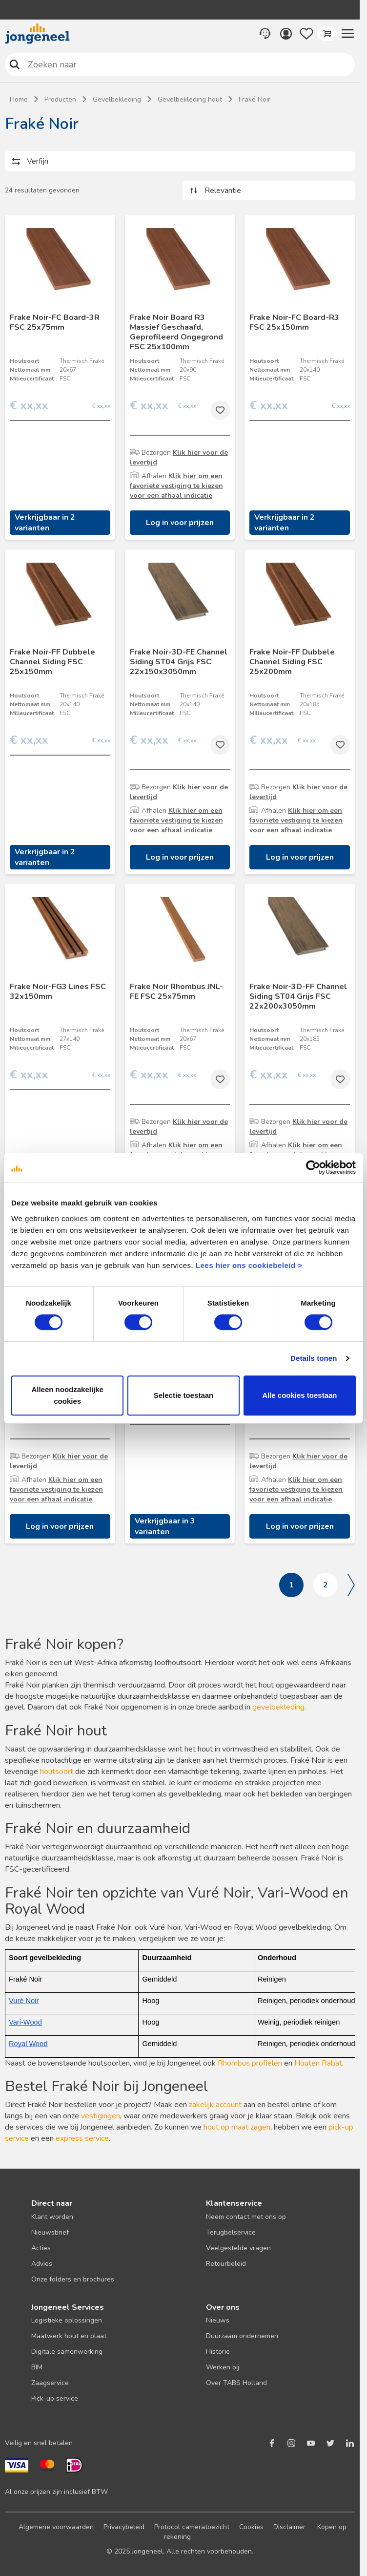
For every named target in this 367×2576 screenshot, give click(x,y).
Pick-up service (54, 2398)
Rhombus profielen (250, 2063)
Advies (41, 2263)
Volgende (351, 1585)
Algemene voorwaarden (56, 2527)
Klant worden (52, 2216)
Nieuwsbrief (50, 2232)
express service (82, 2138)
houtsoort (56, 1771)
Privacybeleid (123, 2527)
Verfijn (37, 161)
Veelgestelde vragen (238, 2248)
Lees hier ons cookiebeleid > (249, 1265)
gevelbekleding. (279, 1707)
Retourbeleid (226, 2263)
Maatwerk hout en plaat (68, 2336)
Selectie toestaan (184, 1395)
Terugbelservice (231, 2232)
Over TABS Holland (236, 2382)
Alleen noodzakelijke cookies (67, 1395)
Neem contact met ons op (246, 2216)
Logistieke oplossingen (66, 2320)
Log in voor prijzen (180, 522)
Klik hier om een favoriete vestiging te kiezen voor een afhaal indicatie (176, 485)
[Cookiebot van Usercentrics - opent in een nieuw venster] (313, 1167)
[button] (347, 33)
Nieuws (217, 2320)
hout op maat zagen (237, 2127)
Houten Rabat (318, 2063)
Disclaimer (289, 2527)
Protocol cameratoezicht (191, 2527)
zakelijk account (215, 2104)
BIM (36, 2367)
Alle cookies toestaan (299, 1395)
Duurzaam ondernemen (242, 2336)
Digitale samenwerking (66, 2351)
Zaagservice (50, 2382)
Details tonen (313, 1358)
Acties (41, 2248)
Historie (218, 2351)
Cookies (251, 2527)
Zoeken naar (15, 64)
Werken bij (222, 2367)
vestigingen (100, 2116)
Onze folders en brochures (72, 2279)
